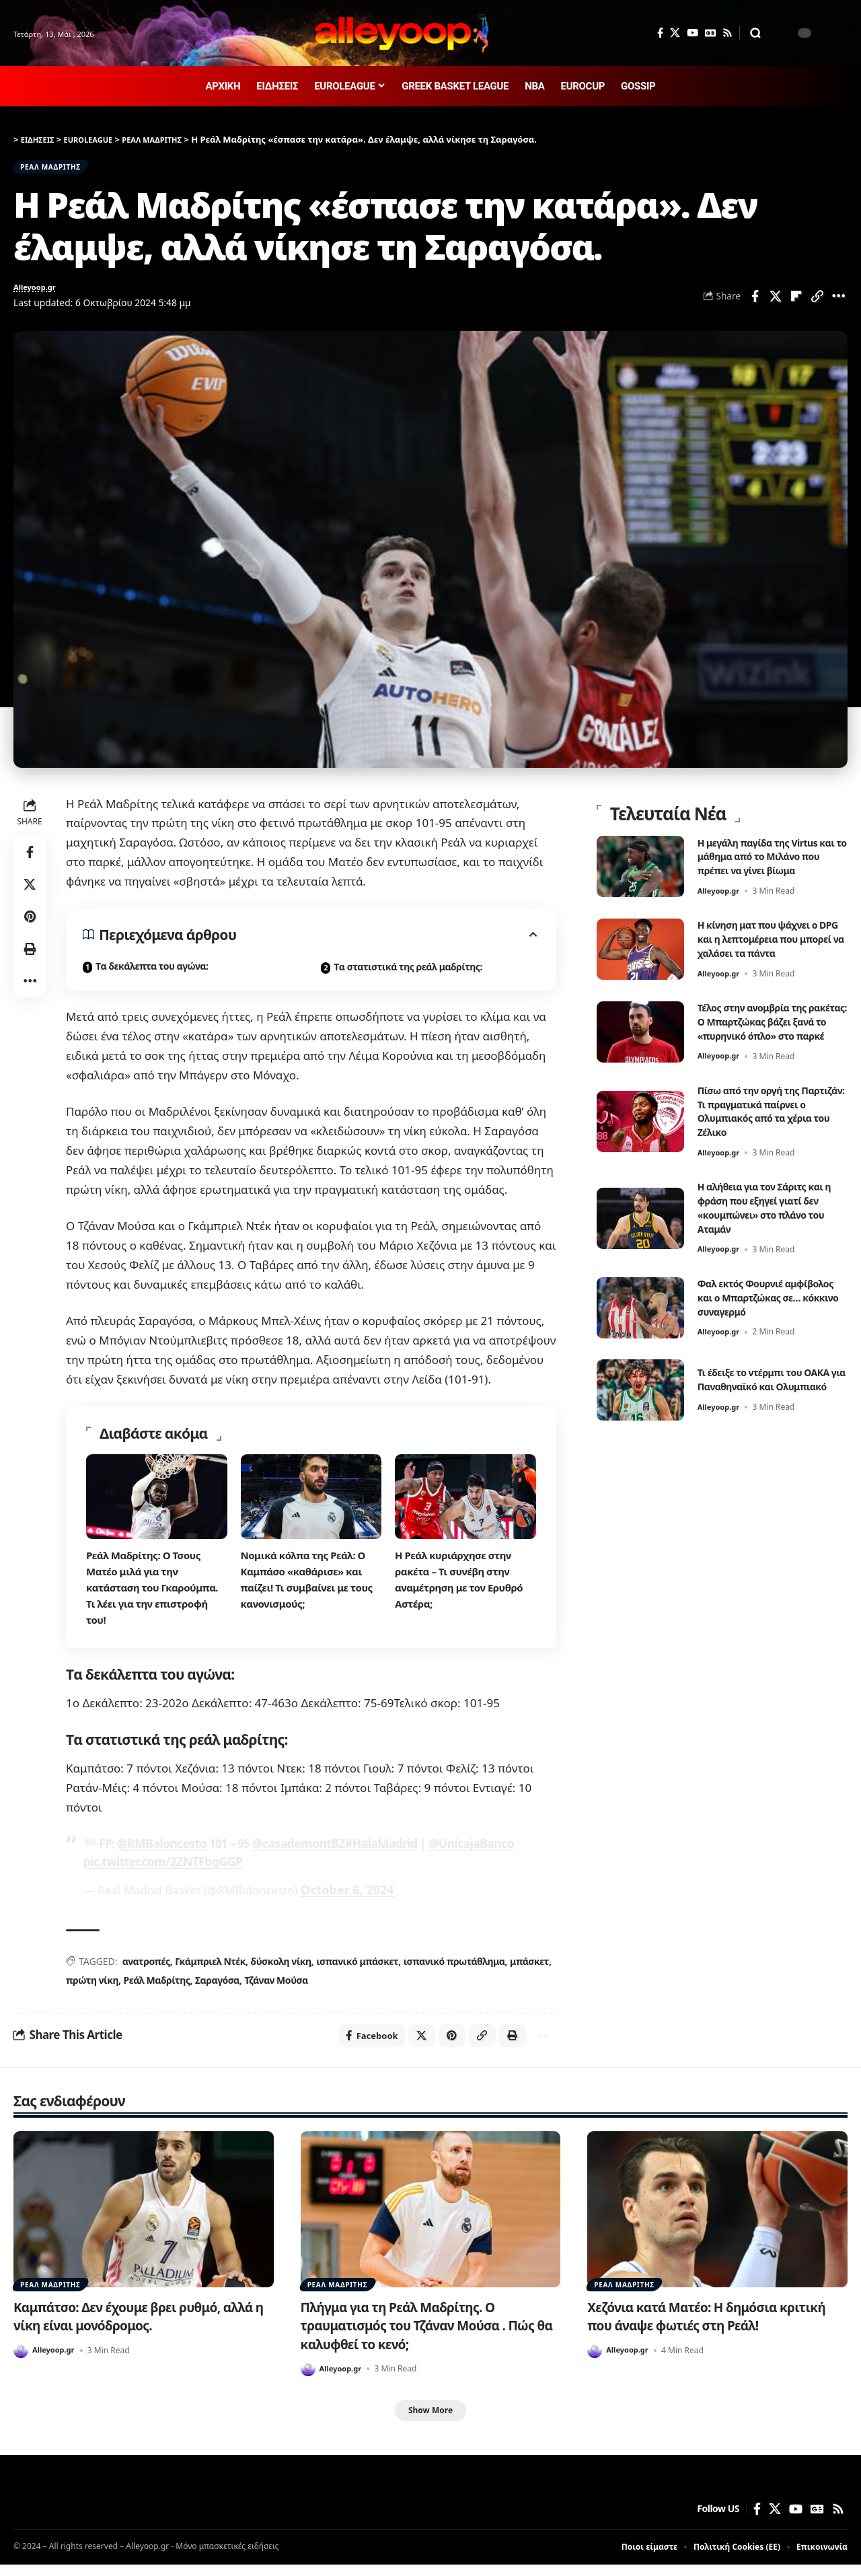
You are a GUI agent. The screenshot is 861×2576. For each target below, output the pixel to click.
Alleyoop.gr (39, 295)
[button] (755, 33)
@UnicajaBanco (455, 1853)
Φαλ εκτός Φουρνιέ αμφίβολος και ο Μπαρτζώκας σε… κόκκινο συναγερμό (764, 1318)
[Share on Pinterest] (29, 926)
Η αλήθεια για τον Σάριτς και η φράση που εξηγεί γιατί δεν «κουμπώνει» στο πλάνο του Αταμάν (771, 1221)
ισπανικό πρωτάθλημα (452, 1968)
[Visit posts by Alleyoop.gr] (20, 2360)
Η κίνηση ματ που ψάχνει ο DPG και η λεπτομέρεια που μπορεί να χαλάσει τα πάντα (768, 938)
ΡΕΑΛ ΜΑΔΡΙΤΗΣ (61, 170)
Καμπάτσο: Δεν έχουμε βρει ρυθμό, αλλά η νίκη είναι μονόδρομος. (127, 2326)
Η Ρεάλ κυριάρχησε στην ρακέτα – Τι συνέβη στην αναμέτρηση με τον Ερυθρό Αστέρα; (463, 1589)
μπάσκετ (528, 1968)
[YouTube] (692, 33)
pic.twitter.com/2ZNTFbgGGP (158, 1870)
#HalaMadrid (369, 1853)
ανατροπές (146, 1968)
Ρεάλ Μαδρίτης (156, 1986)
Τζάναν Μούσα (275, 1986)
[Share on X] (775, 304)
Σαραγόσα (216, 1986)
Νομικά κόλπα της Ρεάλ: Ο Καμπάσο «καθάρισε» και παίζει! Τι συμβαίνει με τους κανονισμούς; (311, 1589)
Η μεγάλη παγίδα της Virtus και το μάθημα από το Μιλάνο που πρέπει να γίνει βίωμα (773, 856)
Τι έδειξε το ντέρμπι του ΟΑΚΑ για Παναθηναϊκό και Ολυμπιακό (766, 1407)
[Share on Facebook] (754, 304)
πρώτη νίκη (92, 1986)
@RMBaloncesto (159, 1853)
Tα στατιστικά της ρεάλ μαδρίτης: (408, 976)
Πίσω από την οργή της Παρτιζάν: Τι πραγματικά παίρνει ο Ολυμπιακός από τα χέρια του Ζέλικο (773, 1125)
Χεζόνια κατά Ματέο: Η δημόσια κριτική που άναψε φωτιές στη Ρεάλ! (708, 2326)
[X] (675, 33)
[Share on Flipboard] (796, 304)
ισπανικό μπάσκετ (356, 1968)
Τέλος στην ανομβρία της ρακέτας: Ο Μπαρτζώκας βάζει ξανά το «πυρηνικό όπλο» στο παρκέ (760, 1028)
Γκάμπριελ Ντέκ (210, 1968)
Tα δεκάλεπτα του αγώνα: (152, 976)
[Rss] (727, 33)
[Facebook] (660, 33)
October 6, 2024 (345, 1896)
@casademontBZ (291, 1853)
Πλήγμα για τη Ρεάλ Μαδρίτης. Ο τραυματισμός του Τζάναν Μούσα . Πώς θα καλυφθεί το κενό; (430, 2335)
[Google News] (710, 33)
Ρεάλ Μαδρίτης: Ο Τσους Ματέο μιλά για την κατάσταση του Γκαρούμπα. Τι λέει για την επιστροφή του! (156, 1597)
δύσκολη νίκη (280, 1968)
